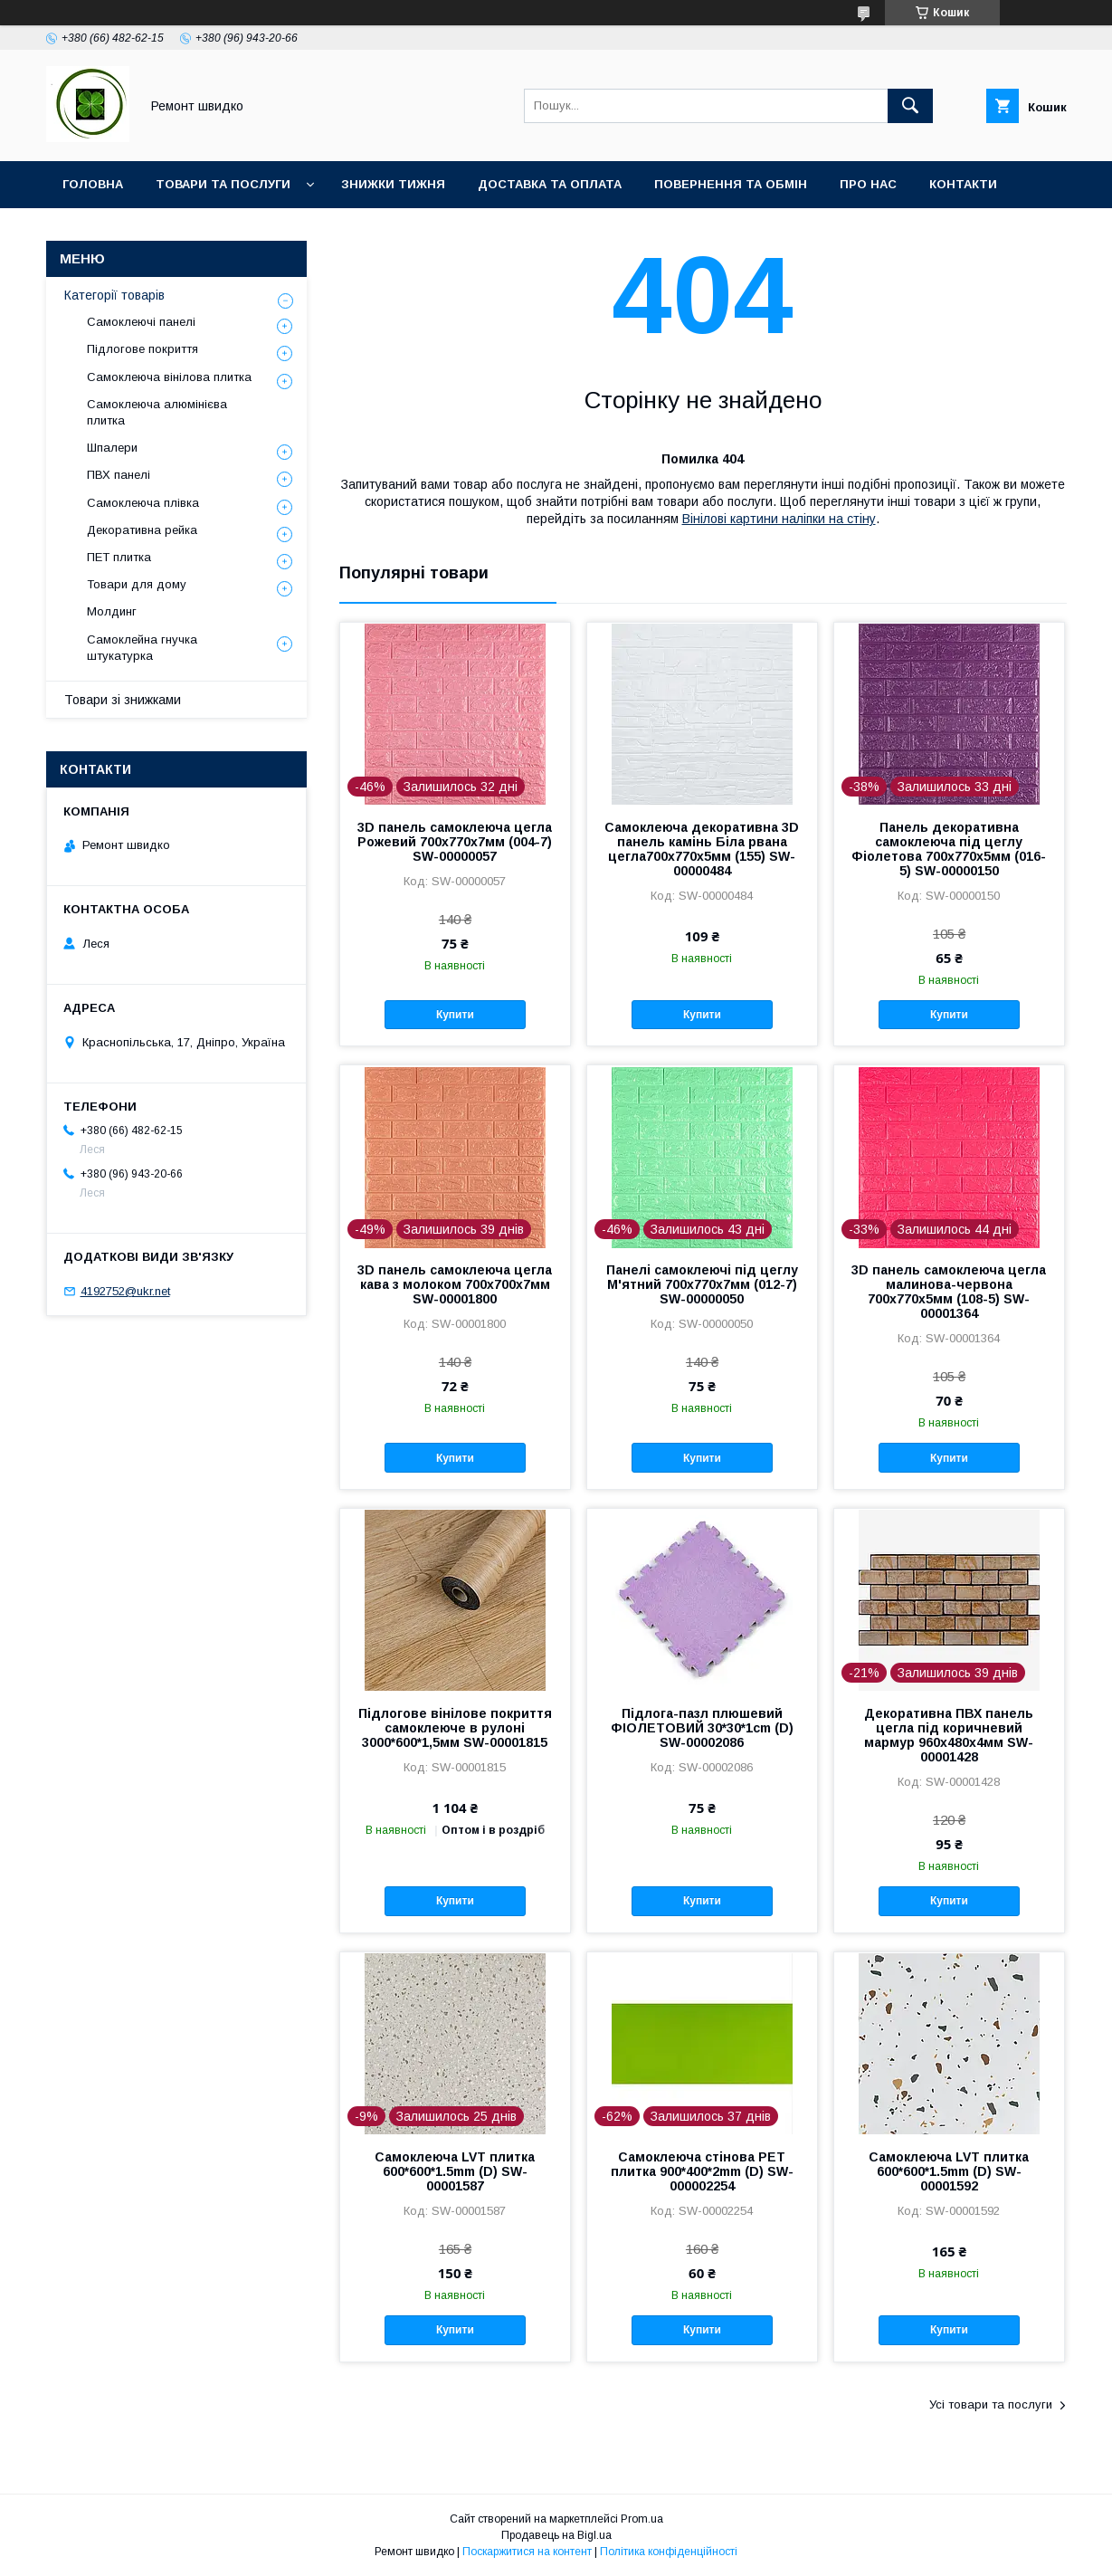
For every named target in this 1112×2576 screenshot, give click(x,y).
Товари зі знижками (122, 699)
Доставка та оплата (550, 184)
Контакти (963, 184)
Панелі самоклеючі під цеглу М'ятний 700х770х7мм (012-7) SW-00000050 (702, 1284)
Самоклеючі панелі (141, 322)
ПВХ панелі (118, 475)
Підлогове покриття (142, 349)
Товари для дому (136, 584)
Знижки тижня (393, 184)
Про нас (868, 184)
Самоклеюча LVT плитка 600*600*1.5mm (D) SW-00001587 (455, 2171)
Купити (455, 1014)
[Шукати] (910, 106)
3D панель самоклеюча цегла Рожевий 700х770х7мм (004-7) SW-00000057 (454, 841)
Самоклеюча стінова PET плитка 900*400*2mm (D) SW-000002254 (702, 2171)
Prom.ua (642, 2519)
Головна (92, 184)
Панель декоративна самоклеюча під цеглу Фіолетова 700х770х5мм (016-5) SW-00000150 (948, 849)
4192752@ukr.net (125, 1291)
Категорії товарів (114, 295)
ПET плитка (119, 557)
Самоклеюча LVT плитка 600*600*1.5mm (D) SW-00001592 (949, 2171)
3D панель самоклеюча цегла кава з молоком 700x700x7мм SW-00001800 (454, 1284)
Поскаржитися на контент (527, 2551)
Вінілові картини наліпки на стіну (779, 518)
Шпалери (112, 447)
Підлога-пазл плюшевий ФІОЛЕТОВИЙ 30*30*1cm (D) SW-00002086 (702, 1728)
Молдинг (112, 611)
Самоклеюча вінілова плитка (169, 377)
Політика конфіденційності (668, 2551)
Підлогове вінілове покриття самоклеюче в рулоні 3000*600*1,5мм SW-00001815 (455, 1728)
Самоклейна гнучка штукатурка (142, 648)
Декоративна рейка (142, 530)
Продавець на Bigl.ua (556, 2535)
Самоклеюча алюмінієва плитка (157, 412)
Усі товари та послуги (990, 2404)
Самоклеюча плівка (143, 503)
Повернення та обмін (730, 184)
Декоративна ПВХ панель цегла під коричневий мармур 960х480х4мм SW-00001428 (948, 1735)
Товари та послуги (223, 184)
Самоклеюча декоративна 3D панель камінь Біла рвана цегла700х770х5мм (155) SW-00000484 (701, 849)
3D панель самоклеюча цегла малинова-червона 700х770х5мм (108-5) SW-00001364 (948, 1292)
